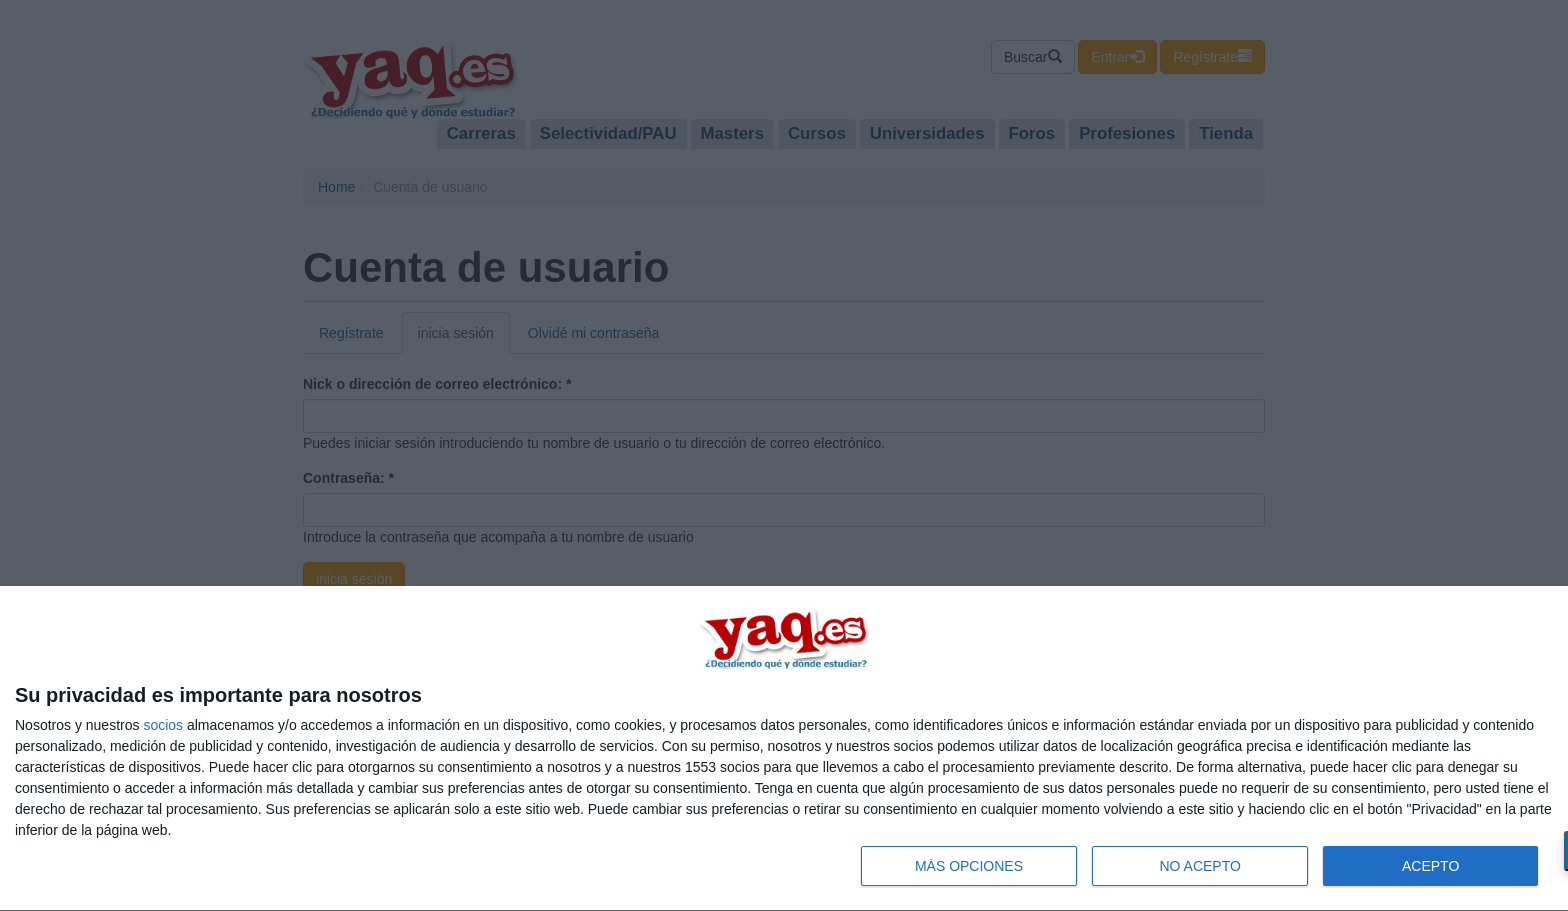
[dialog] (784, 749)
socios (163, 725)
